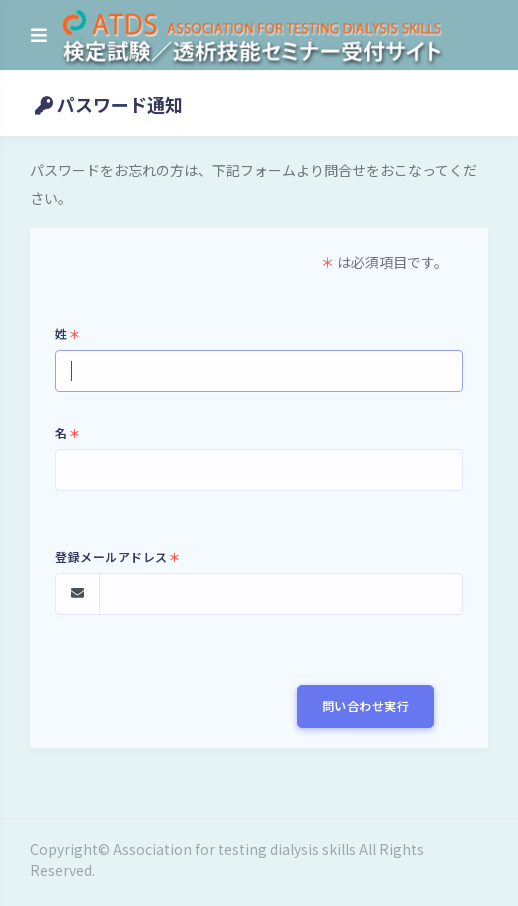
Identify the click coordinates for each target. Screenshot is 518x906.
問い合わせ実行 (366, 705)
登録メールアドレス (117, 556)
